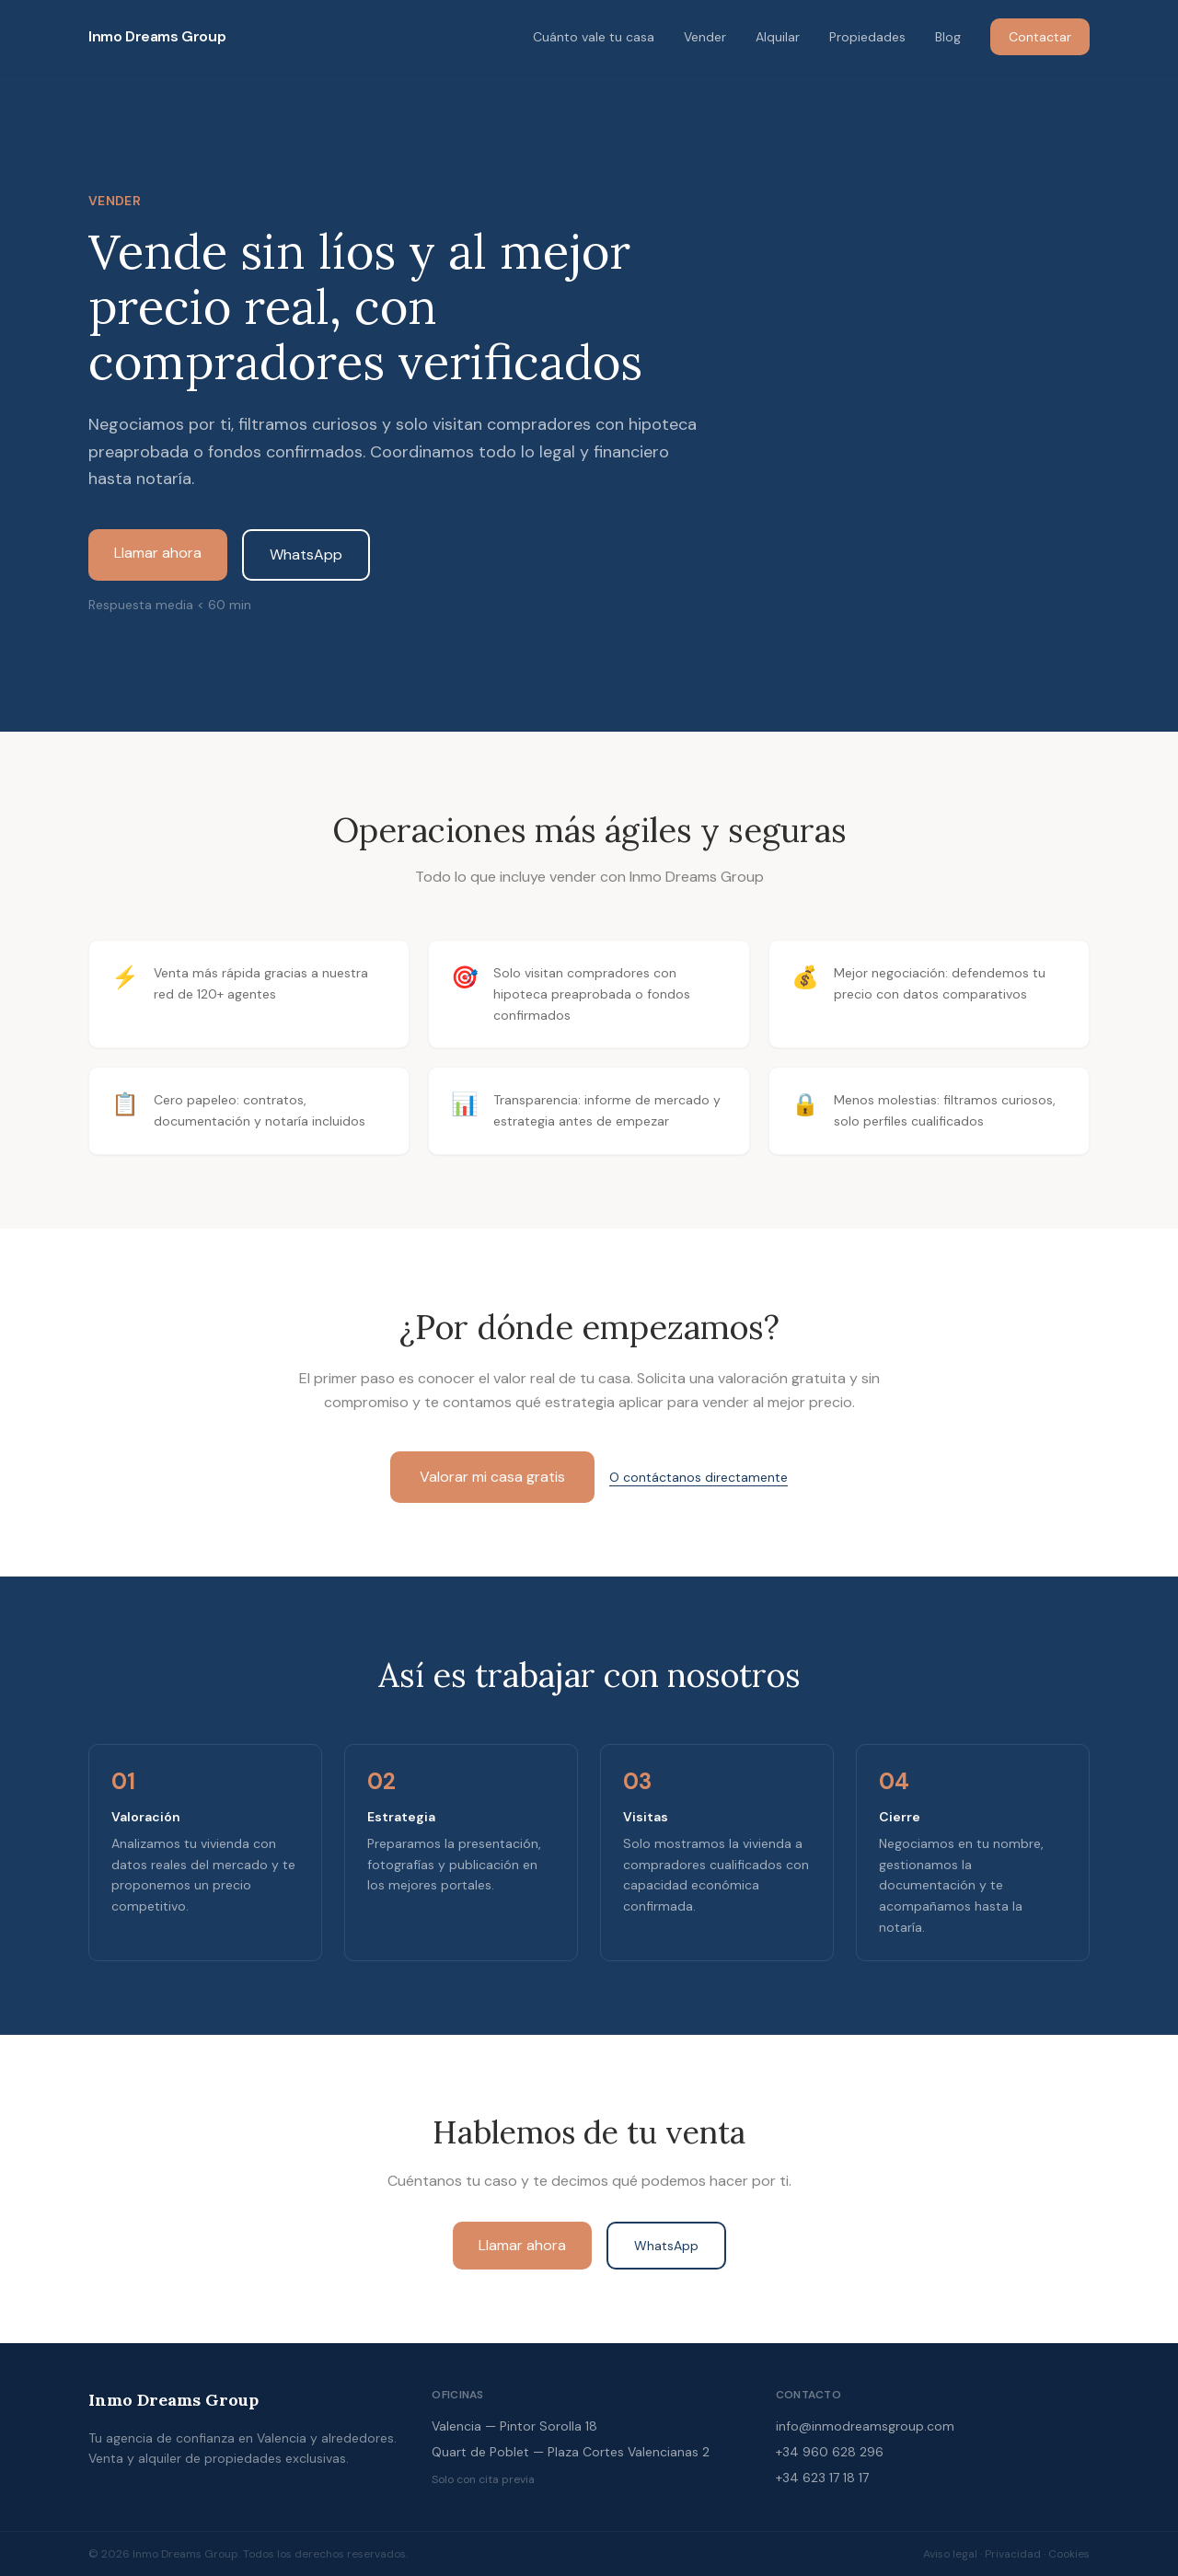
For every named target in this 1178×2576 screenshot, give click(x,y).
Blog (948, 37)
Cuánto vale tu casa (593, 37)
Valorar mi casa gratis (492, 1476)
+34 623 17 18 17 (822, 2477)
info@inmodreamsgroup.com (865, 2426)
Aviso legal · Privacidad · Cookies (1006, 2554)
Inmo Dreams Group (156, 36)
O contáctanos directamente (698, 1477)
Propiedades (867, 37)
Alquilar (778, 37)
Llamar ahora (158, 552)
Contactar (1040, 37)
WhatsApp (306, 554)
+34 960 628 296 (830, 2451)
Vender (705, 37)
